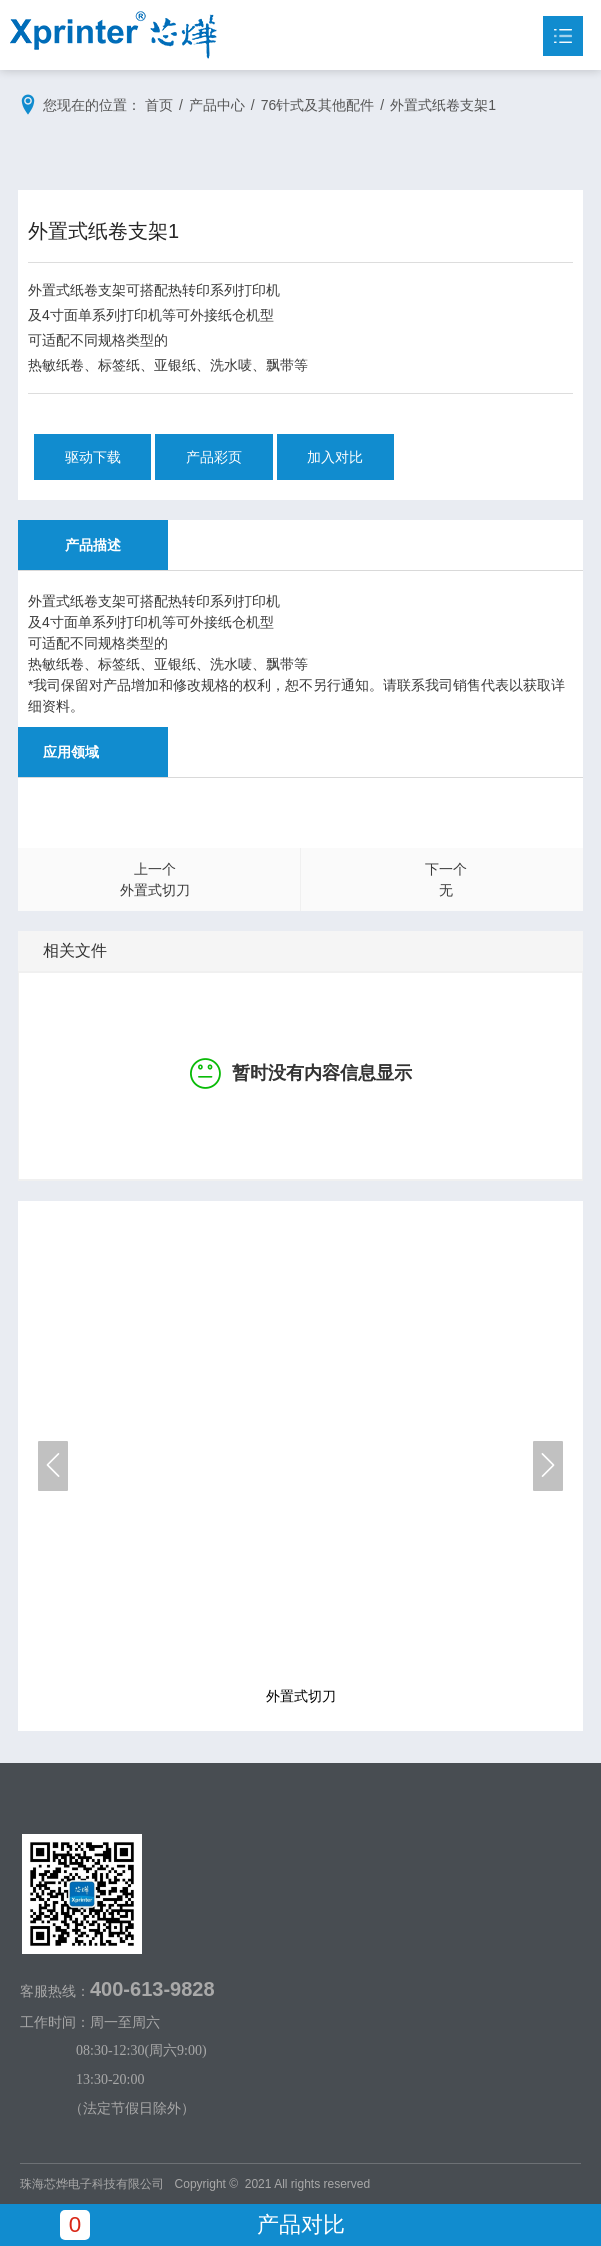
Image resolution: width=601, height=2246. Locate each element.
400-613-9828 (152, 1989)
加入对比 (337, 457)
